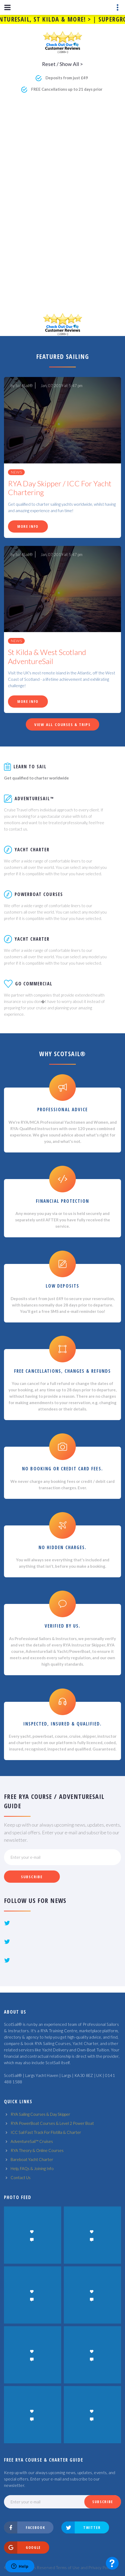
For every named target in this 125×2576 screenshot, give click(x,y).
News (16, 472)
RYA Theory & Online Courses (37, 2150)
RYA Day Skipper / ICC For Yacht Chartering (59, 488)
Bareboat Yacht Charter (32, 2159)
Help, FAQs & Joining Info (32, 2168)
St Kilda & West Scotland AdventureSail (47, 657)
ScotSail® (24, 385)
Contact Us (21, 2177)
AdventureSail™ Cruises (32, 2141)
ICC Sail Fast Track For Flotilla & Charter (46, 2132)
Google (23, 2547)
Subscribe (32, 1876)
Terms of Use (68, 2567)
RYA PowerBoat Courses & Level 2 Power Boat (52, 2123)
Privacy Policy (100, 2567)
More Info (28, 526)
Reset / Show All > (62, 64)
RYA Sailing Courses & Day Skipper (40, 2114)
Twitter (81, 2527)
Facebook (25, 2527)
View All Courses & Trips (62, 724)
